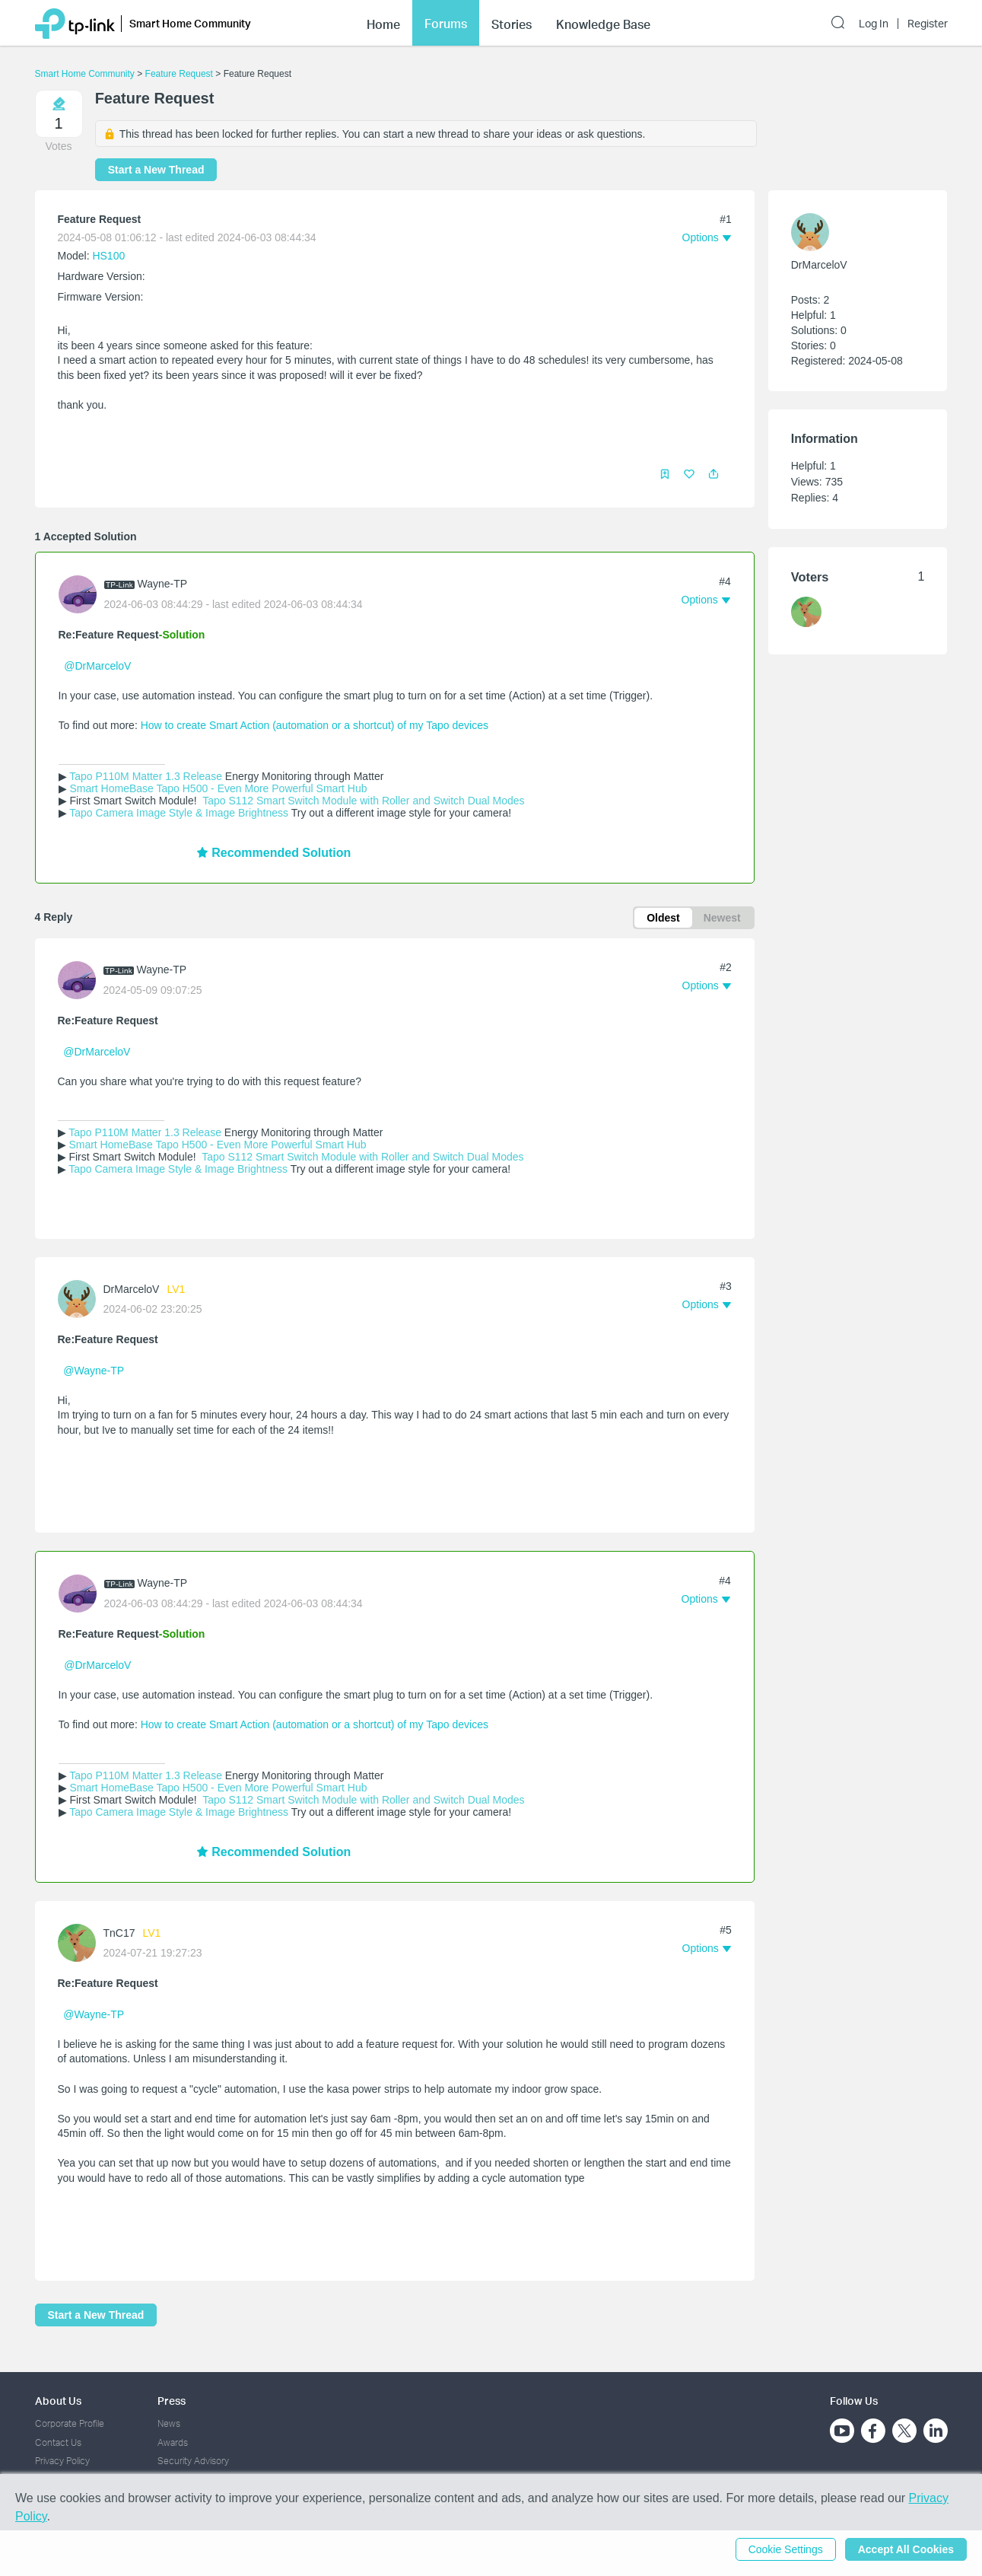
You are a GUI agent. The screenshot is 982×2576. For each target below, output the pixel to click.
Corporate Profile (69, 2423)
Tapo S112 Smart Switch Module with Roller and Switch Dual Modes (362, 800)
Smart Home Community (85, 73)
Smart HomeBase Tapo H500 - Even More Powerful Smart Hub (218, 788)
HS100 (108, 256)
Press (171, 2400)
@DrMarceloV (97, 666)
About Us (58, 2400)
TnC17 (119, 1933)
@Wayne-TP (93, 1370)
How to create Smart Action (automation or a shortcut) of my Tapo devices (316, 725)
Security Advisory (193, 2460)
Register (927, 23)
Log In (873, 23)
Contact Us (58, 2442)
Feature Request (179, 73)
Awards (172, 2442)
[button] (713, 474)
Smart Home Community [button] (190, 23)
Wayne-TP (163, 584)
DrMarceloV (131, 1289)
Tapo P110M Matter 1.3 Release (145, 776)
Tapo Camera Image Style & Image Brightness (178, 813)
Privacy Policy (62, 2460)
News (168, 2423)
